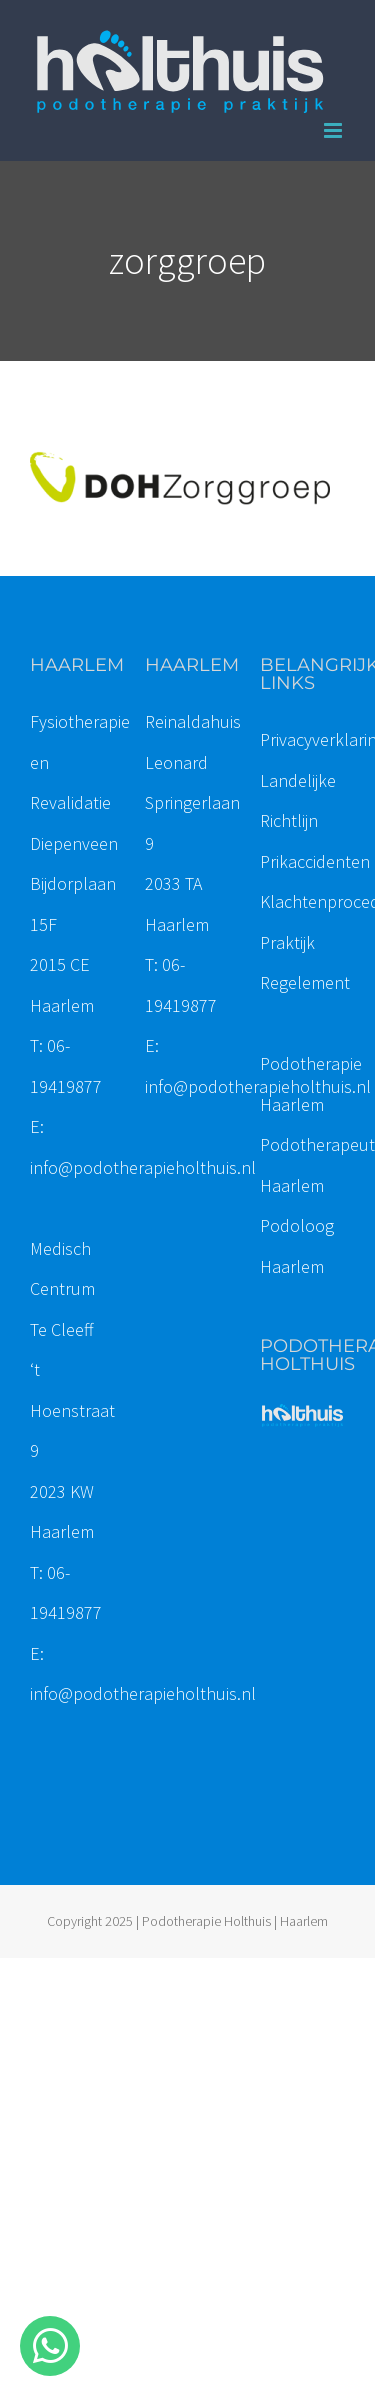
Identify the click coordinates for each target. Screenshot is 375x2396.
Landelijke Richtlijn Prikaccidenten (315, 821)
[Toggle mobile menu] (334, 130)
